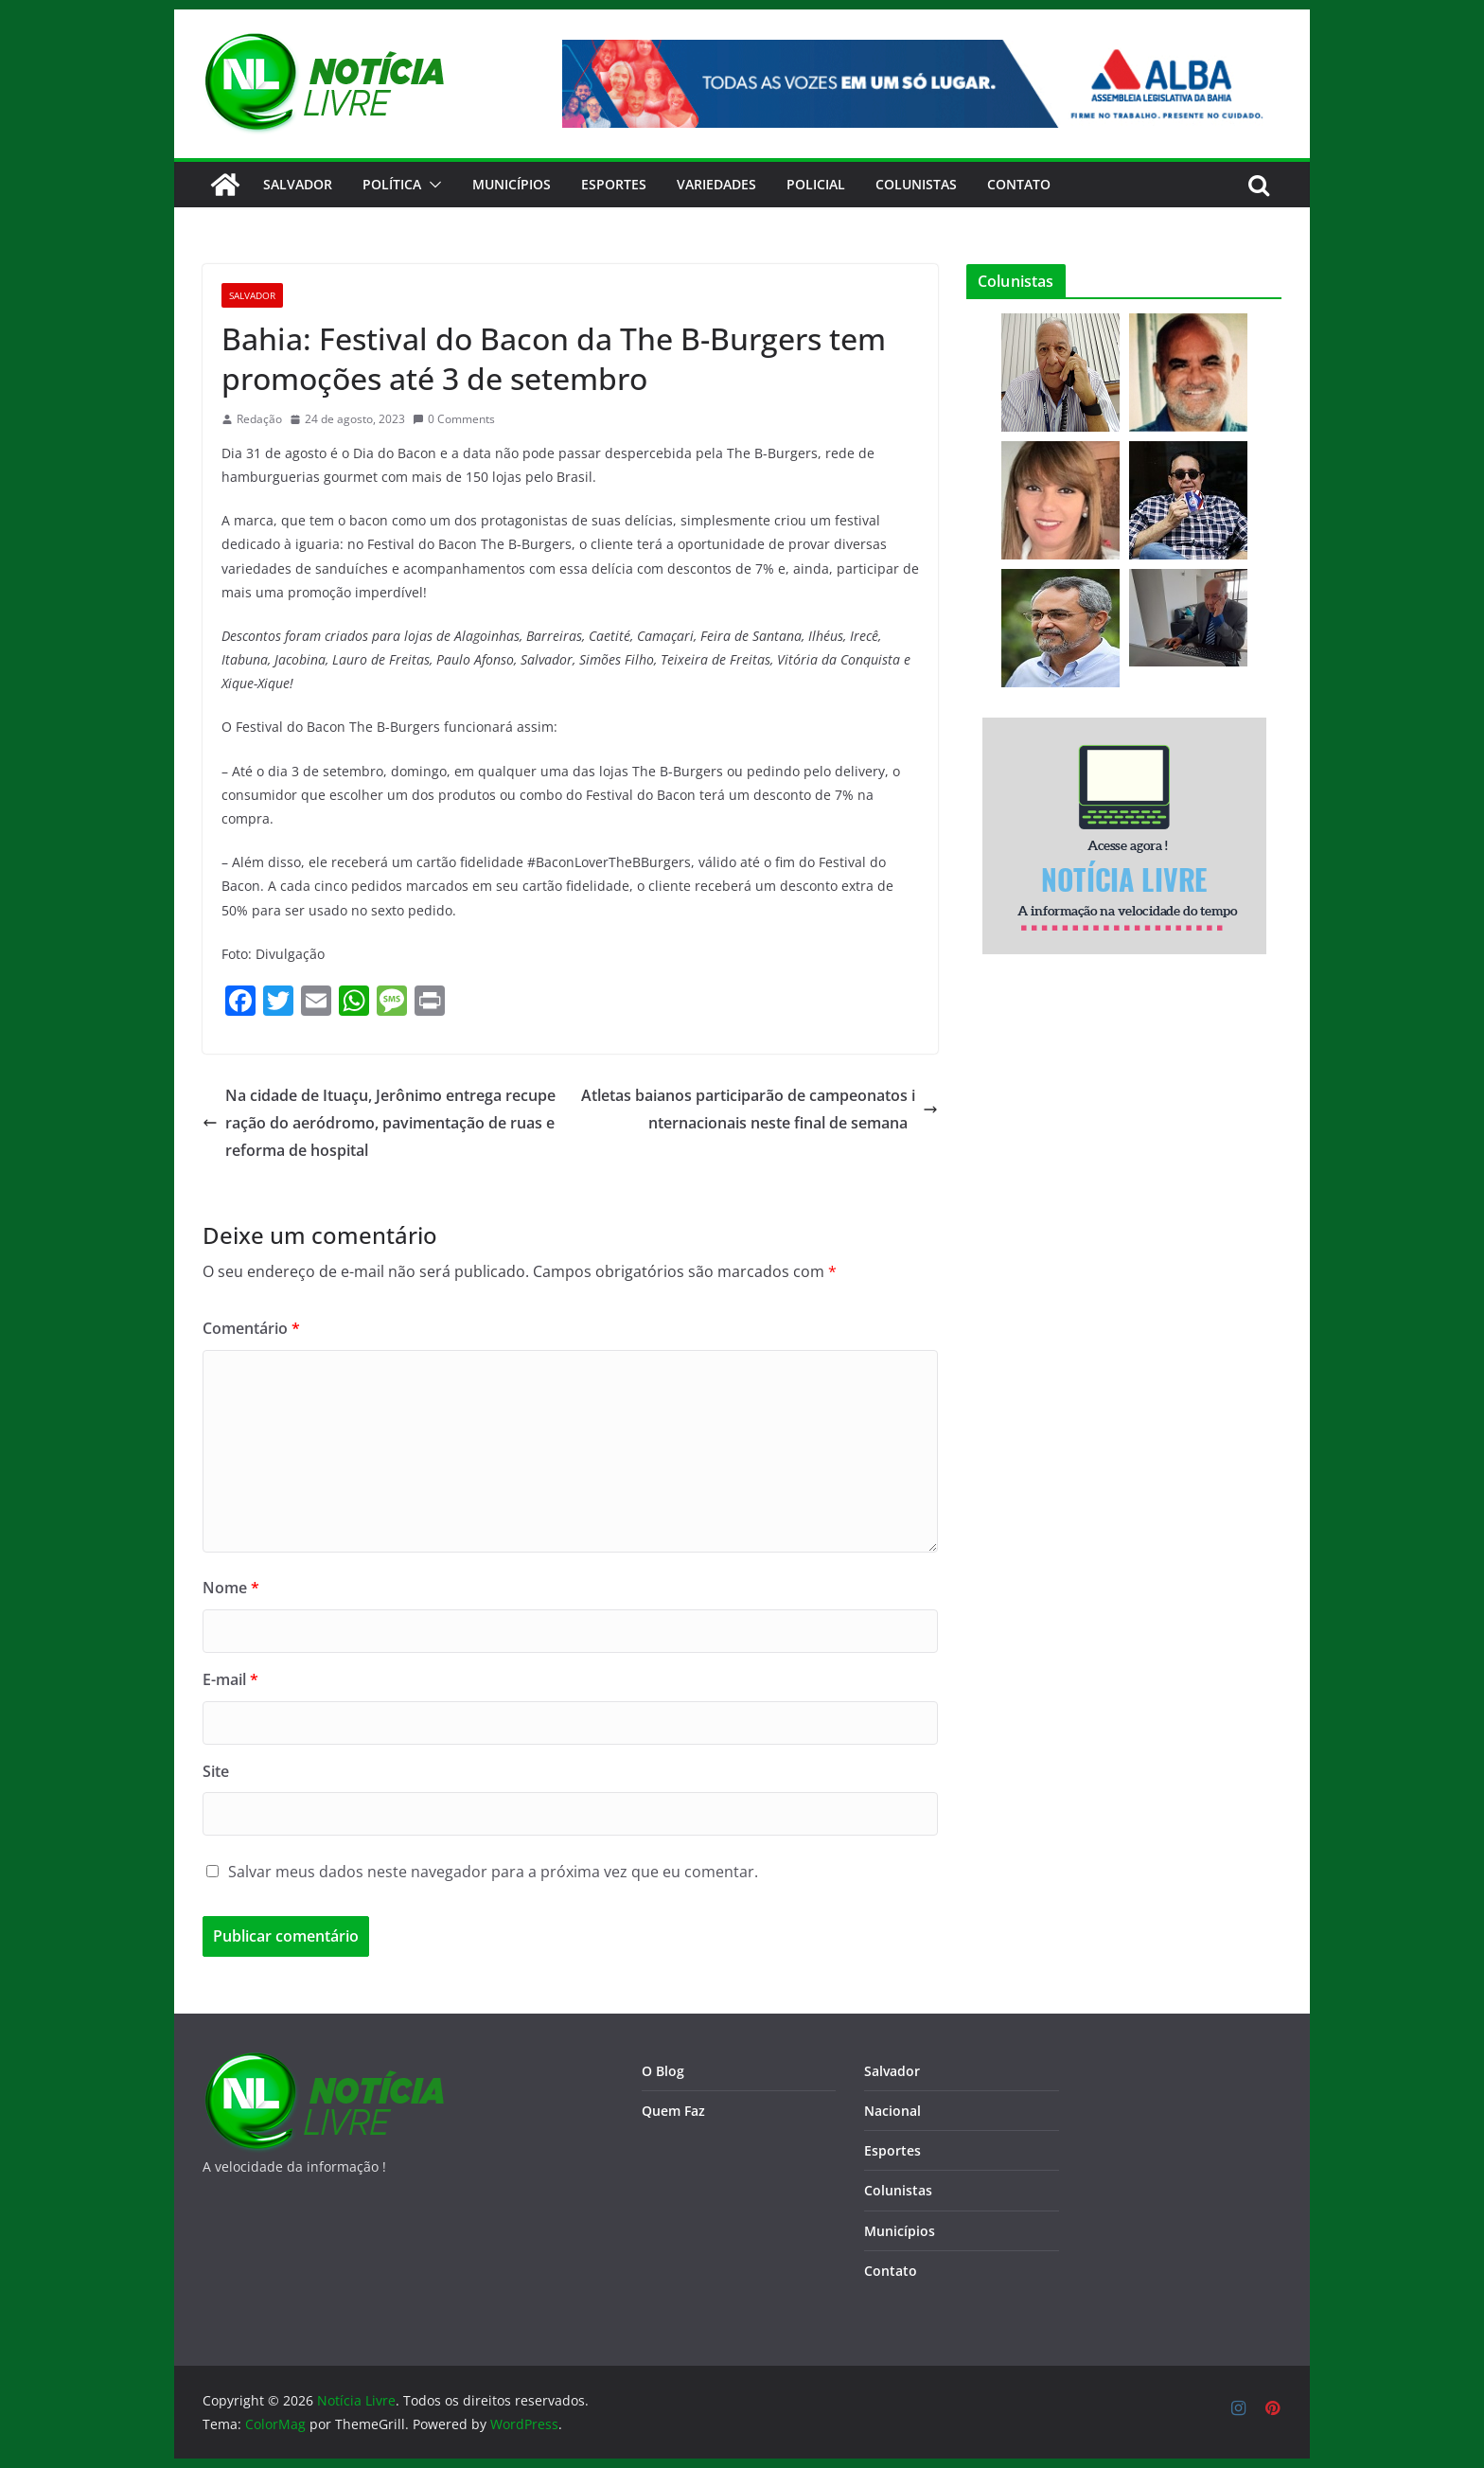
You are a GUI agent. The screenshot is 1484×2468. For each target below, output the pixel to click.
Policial (815, 184)
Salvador (297, 184)
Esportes (613, 184)
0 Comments (454, 419)
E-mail (230, 1679)
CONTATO (1019, 184)
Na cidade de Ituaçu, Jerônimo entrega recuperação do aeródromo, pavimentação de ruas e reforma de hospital (379, 1123)
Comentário (251, 1328)
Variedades (716, 184)
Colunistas (916, 184)
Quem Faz (673, 2111)
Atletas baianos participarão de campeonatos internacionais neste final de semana (759, 1109)
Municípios (511, 184)
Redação (259, 419)
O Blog (663, 2071)
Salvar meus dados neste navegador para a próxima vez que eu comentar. (493, 1871)
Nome (231, 1587)
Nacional (892, 2111)
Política (391, 184)
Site (216, 1771)
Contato (890, 2271)
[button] (431, 184)
